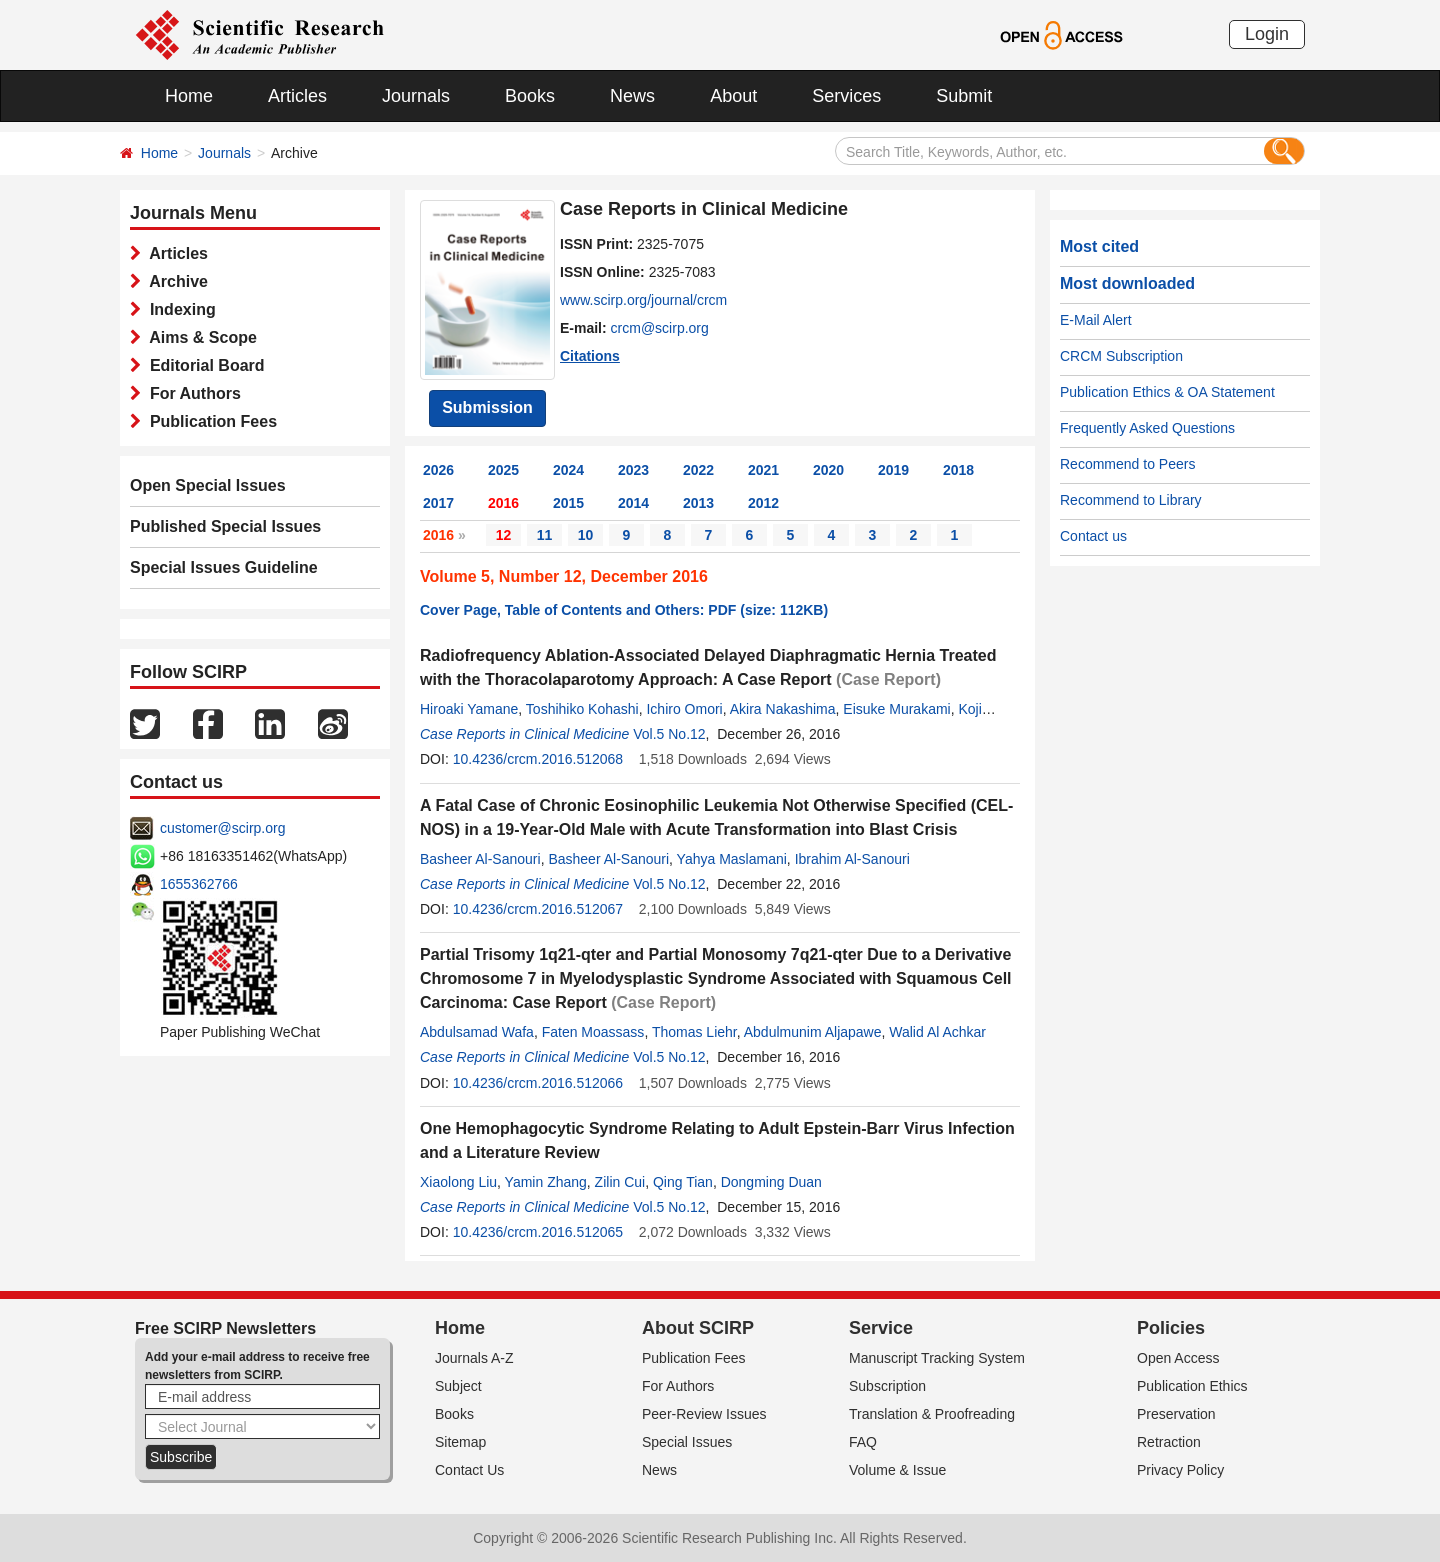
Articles (297, 96)
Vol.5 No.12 (669, 734)
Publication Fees (209, 421)
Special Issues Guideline (224, 567)
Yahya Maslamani (732, 859)
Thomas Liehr (694, 1032)
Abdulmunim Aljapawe (813, 1032)
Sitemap (460, 1442)
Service (881, 1328)
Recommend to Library (1131, 500)
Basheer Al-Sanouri (480, 859)
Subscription (887, 1386)
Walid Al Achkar (937, 1032)
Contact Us (469, 1470)
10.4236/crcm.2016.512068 (538, 759)
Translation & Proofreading (932, 1414)
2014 (633, 503)
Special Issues (687, 1442)
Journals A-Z (474, 1358)
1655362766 (199, 884)
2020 (828, 470)
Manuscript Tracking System (937, 1358)
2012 (763, 503)
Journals (416, 96)
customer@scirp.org (222, 828)
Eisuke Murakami (896, 709)
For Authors (191, 393)
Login (1267, 34)
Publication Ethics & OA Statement (1167, 392)
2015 (568, 503)
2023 (633, 470)
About (733, 96)
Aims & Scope (199, 337)
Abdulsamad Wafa (477, 1032)
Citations (590, 356)
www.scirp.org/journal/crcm (643, 300)
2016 (503, 503)
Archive (174, 281)
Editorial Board (203, 365)
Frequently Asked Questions (1147, 428)
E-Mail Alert (1096, 320)
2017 (438, 503)
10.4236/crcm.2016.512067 (538, 909)
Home (189, 96)
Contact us (1093, 536)
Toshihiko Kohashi (582, 709)
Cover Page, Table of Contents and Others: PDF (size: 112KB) (624, 610)
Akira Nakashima (783, 709)
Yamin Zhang (546, 1182)
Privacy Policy (1180, 1470)
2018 (958, 470)
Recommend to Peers (1127, 464)
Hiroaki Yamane (469, 709)
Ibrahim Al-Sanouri (852, 859)
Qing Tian (683, 1182)
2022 (698, 470)
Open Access (1178, 1358)
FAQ (863, 1442)
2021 (763, 470)
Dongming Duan (771, 1182)
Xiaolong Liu (458, 1182)
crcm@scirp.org (660, 328)
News (632, 96)
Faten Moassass (593, 1032)
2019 (893, 470)
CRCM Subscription (1121, 356)
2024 (568, 470)
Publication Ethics (1192, 1386)
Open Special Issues (208, 485)
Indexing (178, 309)
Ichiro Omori (684, 709)
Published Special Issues (225, 526)
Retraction (1169, 1442)
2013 (698, 503)
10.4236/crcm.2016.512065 (538, 1232)
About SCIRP (698, 1328)
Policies (1171, 1328)
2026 (438, 470)
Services (846, 96)
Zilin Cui (620, 1182)
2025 (503, 470)
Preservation (1176, 1414)
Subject (458, 1386)
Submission (487, 407)
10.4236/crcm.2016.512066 (538, 1083)
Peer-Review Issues (704, 1414)
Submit (964, 96)
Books (530, 96)
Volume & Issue (897, 1470)
